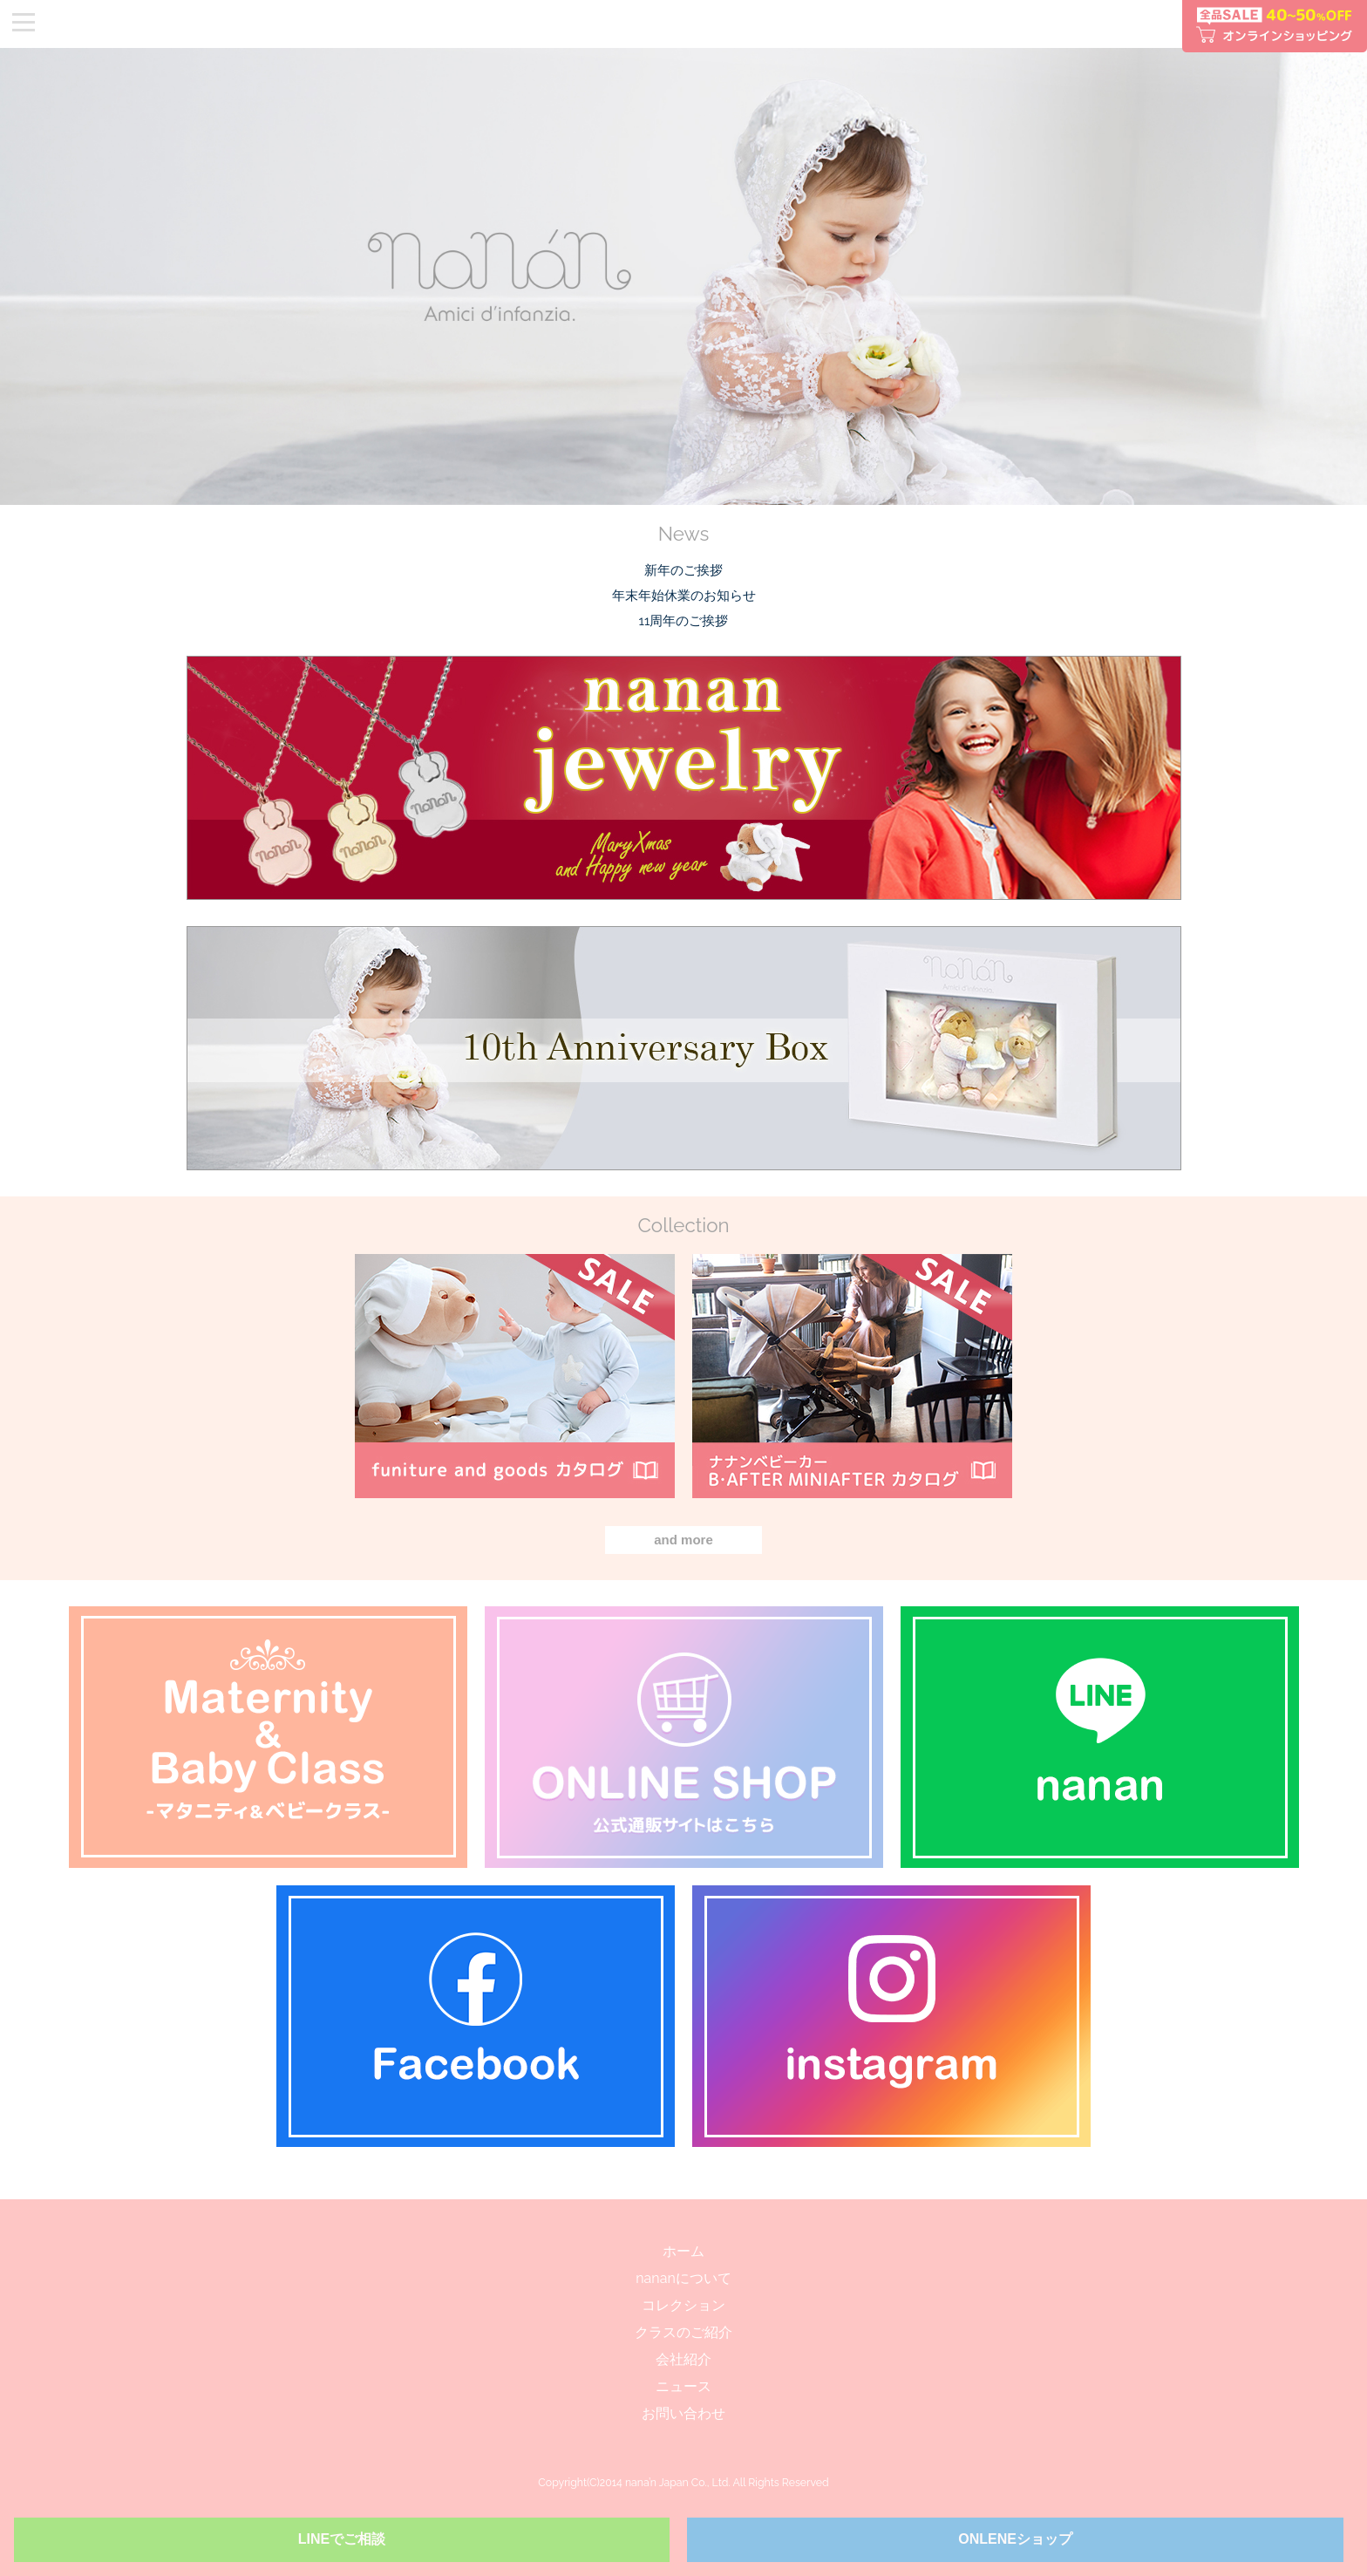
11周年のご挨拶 (684, 621)
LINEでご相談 (341, 2539)
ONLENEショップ (1015, 2539)
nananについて (683, 2278)
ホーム (683, 2251)
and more (683, 1539)
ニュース (683, 2386)
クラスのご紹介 (683, 2332)
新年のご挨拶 (683, 570)
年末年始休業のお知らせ (684, 595)
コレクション (683, 2305)
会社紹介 (683, 2359)
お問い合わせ (683, 2413)
